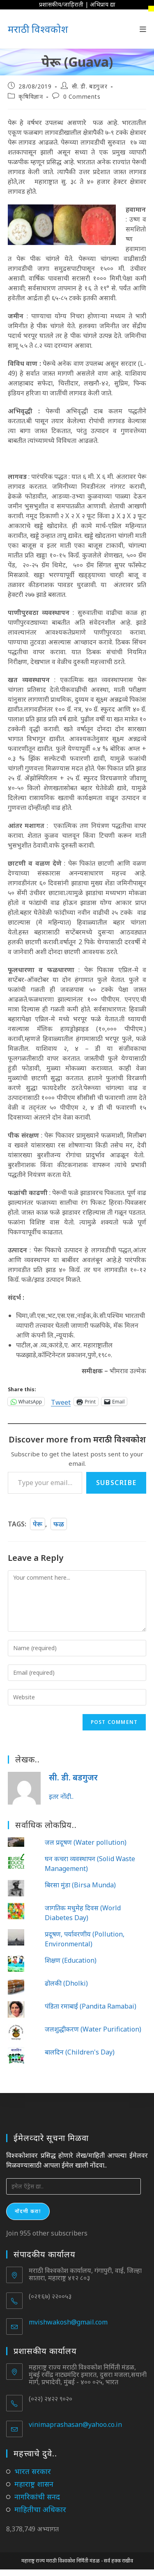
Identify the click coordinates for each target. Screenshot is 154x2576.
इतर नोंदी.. (61, 1796)
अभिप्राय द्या (102, 4)
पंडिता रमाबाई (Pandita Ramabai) (90, 2006)
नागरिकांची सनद (37, 2496)
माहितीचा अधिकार (40, 2509)
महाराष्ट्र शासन (33, 2484)
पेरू (37, 1523)
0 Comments (82, 96)
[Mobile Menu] (143, 29)
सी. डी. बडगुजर (90, 86)
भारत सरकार (32, 2471)
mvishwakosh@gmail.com (68, 2322)
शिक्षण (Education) (71, 1960)
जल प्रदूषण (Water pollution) (85, 1842)
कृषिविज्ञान (30, 96)
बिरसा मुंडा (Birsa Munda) (80, 1884)
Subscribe (116, 1482)
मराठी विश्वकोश (38, 29)
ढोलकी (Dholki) (66, 1983)
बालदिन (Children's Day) (80, 2052)
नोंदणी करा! (28, 2211)
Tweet (61, 1401)
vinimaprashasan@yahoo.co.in (75, 2424)
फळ (58, 1523)
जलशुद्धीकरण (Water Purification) (93, 2029)
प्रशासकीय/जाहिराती (61, 4)
